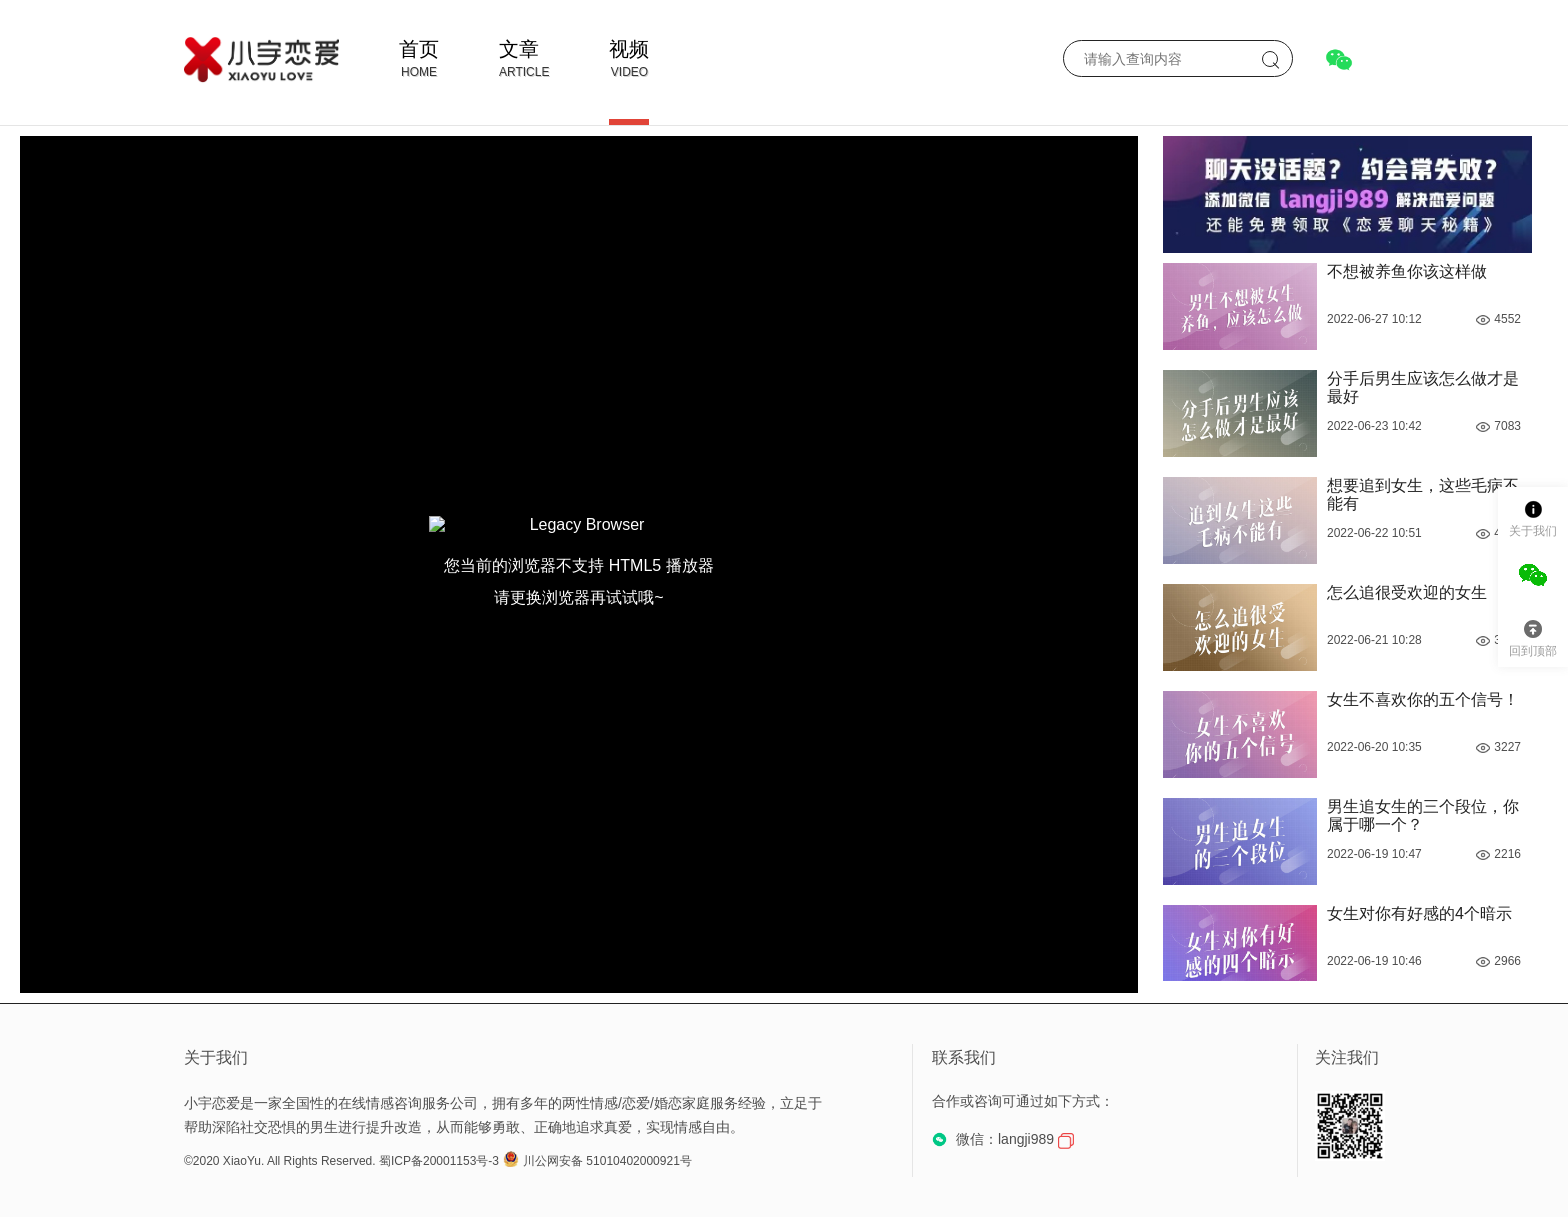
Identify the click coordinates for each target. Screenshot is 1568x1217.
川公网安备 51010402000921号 (597, 1161)
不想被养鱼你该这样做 (1407, 271)
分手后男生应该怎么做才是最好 (1423, 387)
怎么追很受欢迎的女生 (1407, 592)
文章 (519, 49)
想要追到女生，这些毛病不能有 (1423, 494)
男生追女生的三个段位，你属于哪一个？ (1423, 815)
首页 (419, 49)
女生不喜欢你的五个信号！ (1423, 699)
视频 (629, 49)
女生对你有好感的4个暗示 (1419, 913)
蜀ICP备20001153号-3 (439, 1161)
